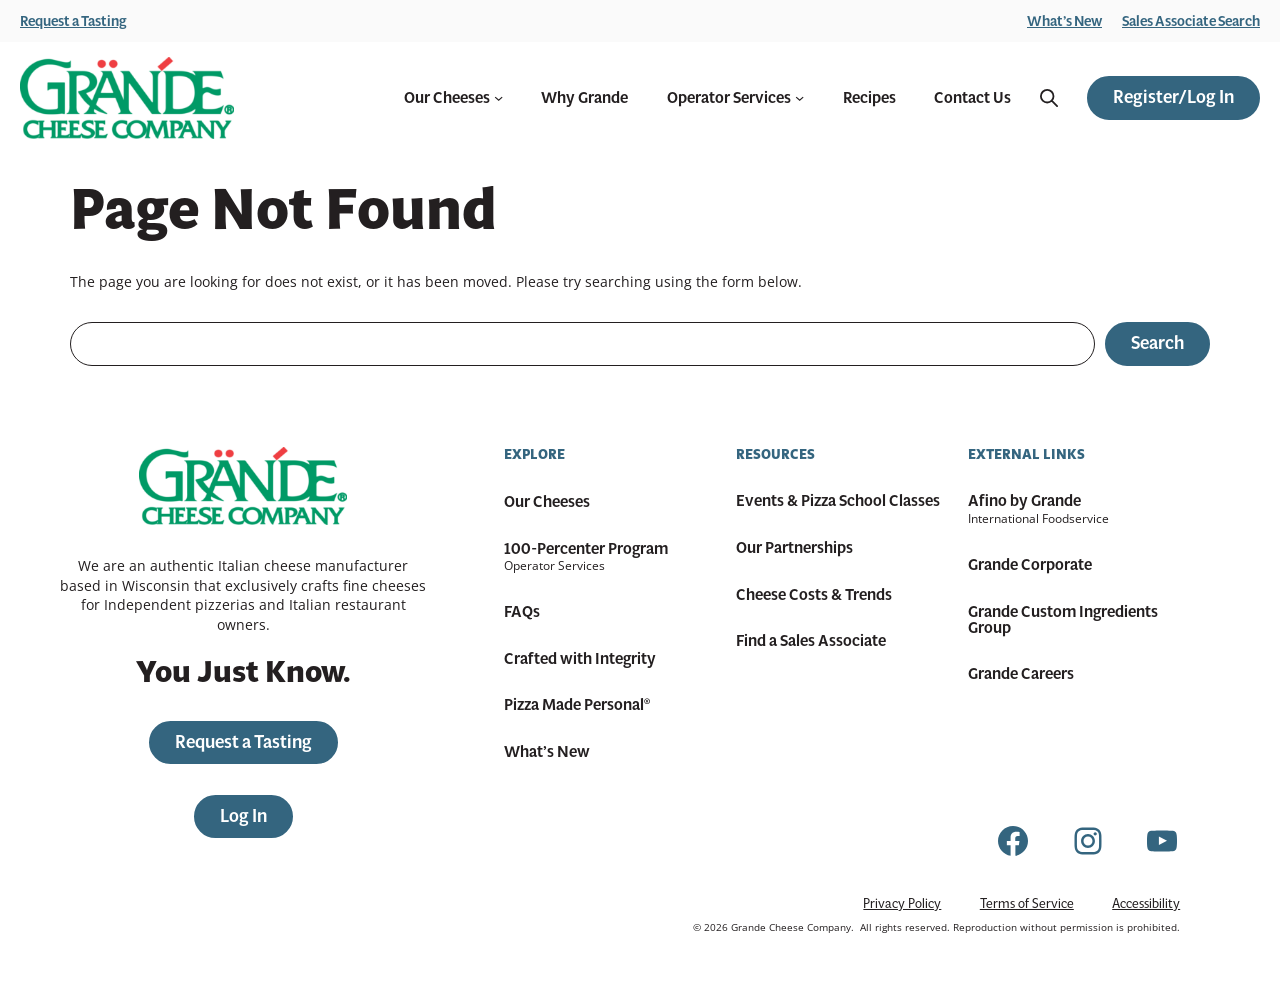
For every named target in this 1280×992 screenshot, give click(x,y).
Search (1157, 343)
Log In (243, 816)
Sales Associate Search (1191, 21)
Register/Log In (1173, 97)
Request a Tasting (73, 21)
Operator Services (735, 98)
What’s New (1064, 21)
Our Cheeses (453, 98)
